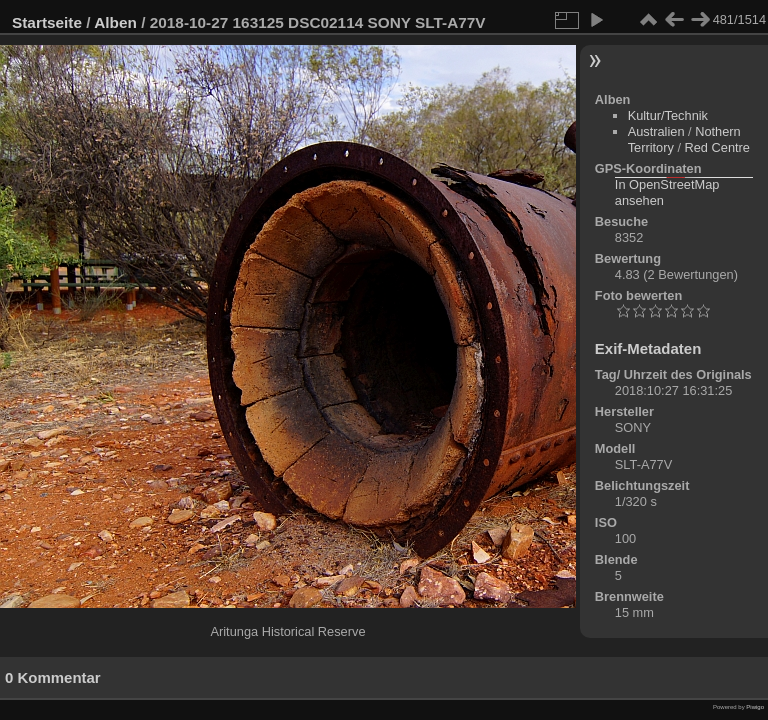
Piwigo (755, 707)
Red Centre (717, 147)
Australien (656, 131)
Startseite (47, 22)
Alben (115, 22)
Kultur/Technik (668, 115)
